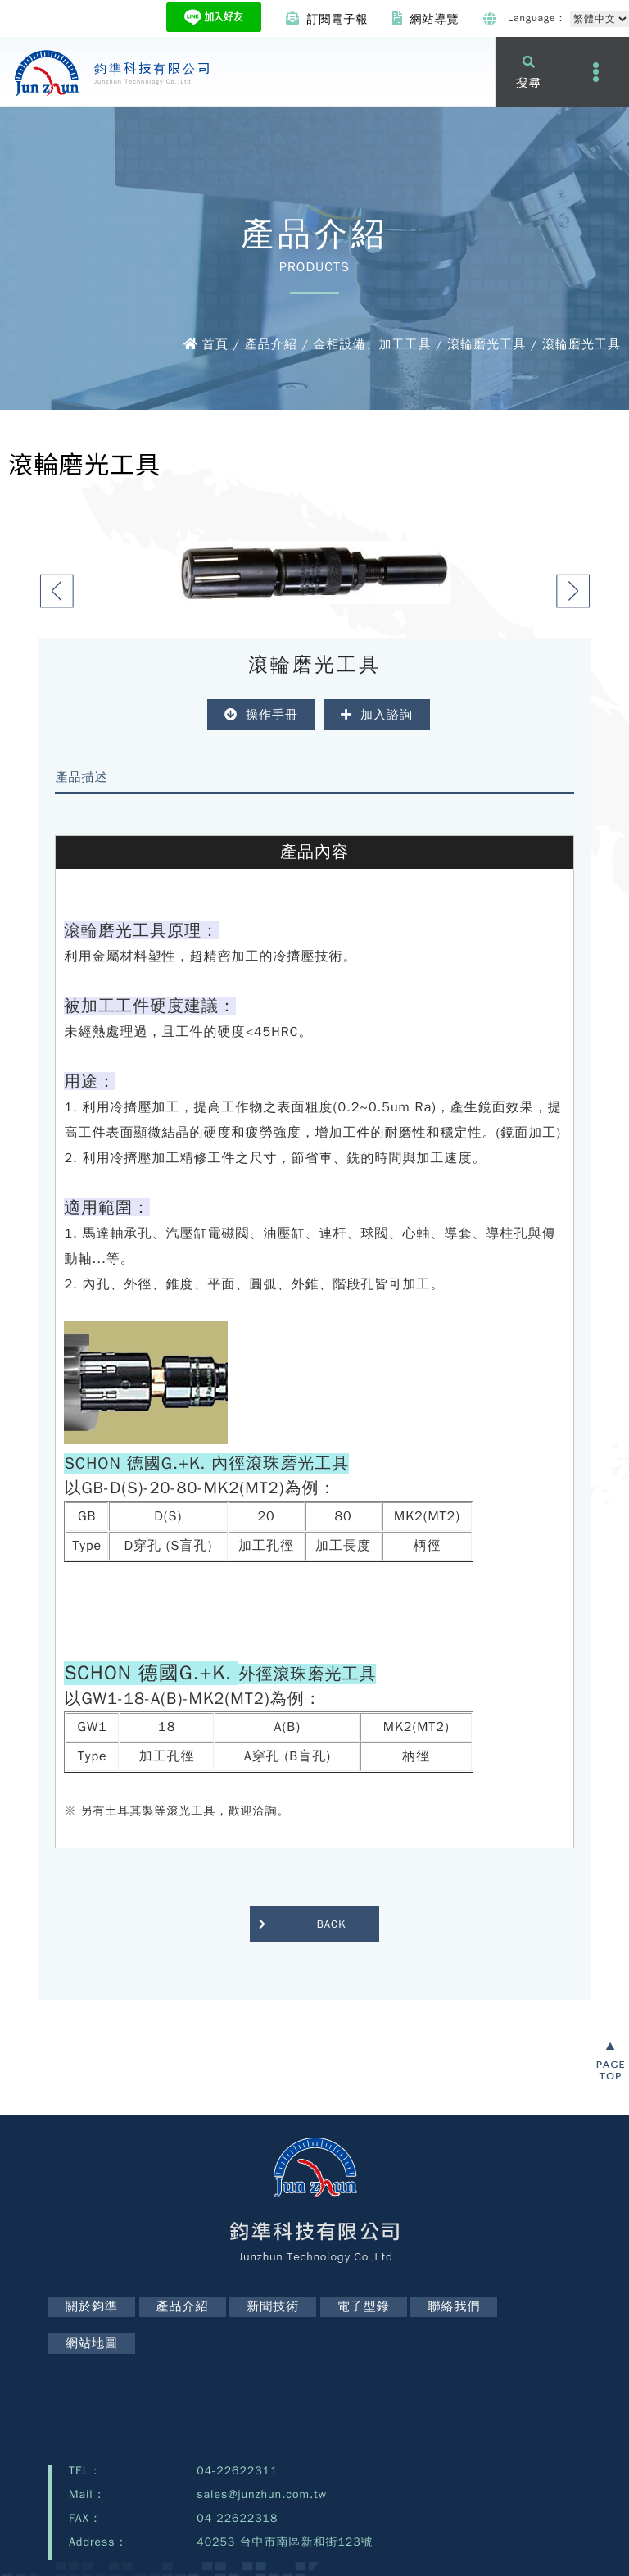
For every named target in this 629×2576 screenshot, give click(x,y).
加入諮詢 (377, 714)
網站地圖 (92, 2343)
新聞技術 (273, 2306)
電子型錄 (363, 2306)
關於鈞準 (92, 2306)
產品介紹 (182, 2306)
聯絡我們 (454, 2306)
